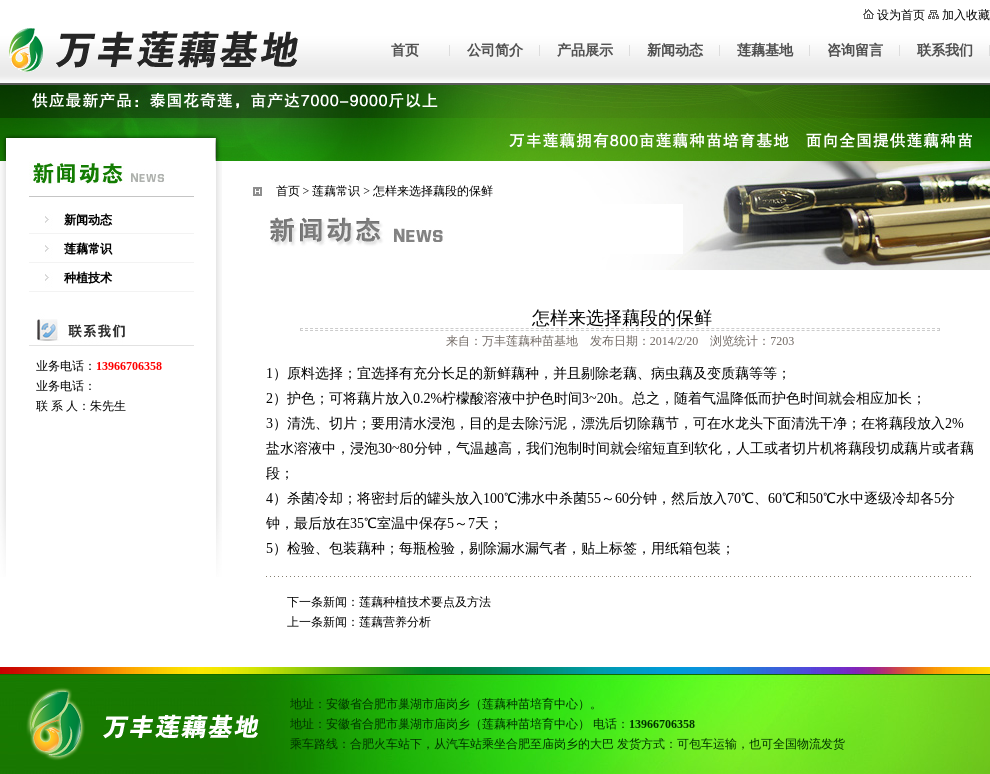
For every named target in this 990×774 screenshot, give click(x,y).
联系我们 (945, 50)
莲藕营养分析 (395, 622)
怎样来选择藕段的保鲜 (433, 191)
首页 (405, 50)
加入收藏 (966, 15)
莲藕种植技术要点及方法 (425, 602)
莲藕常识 (88, 249)
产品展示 (585, 50)
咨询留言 (855, 50)
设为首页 (901, 15)
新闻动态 (675, 50)
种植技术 (88, 278)
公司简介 (495, 50)
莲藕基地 (765, 50)
